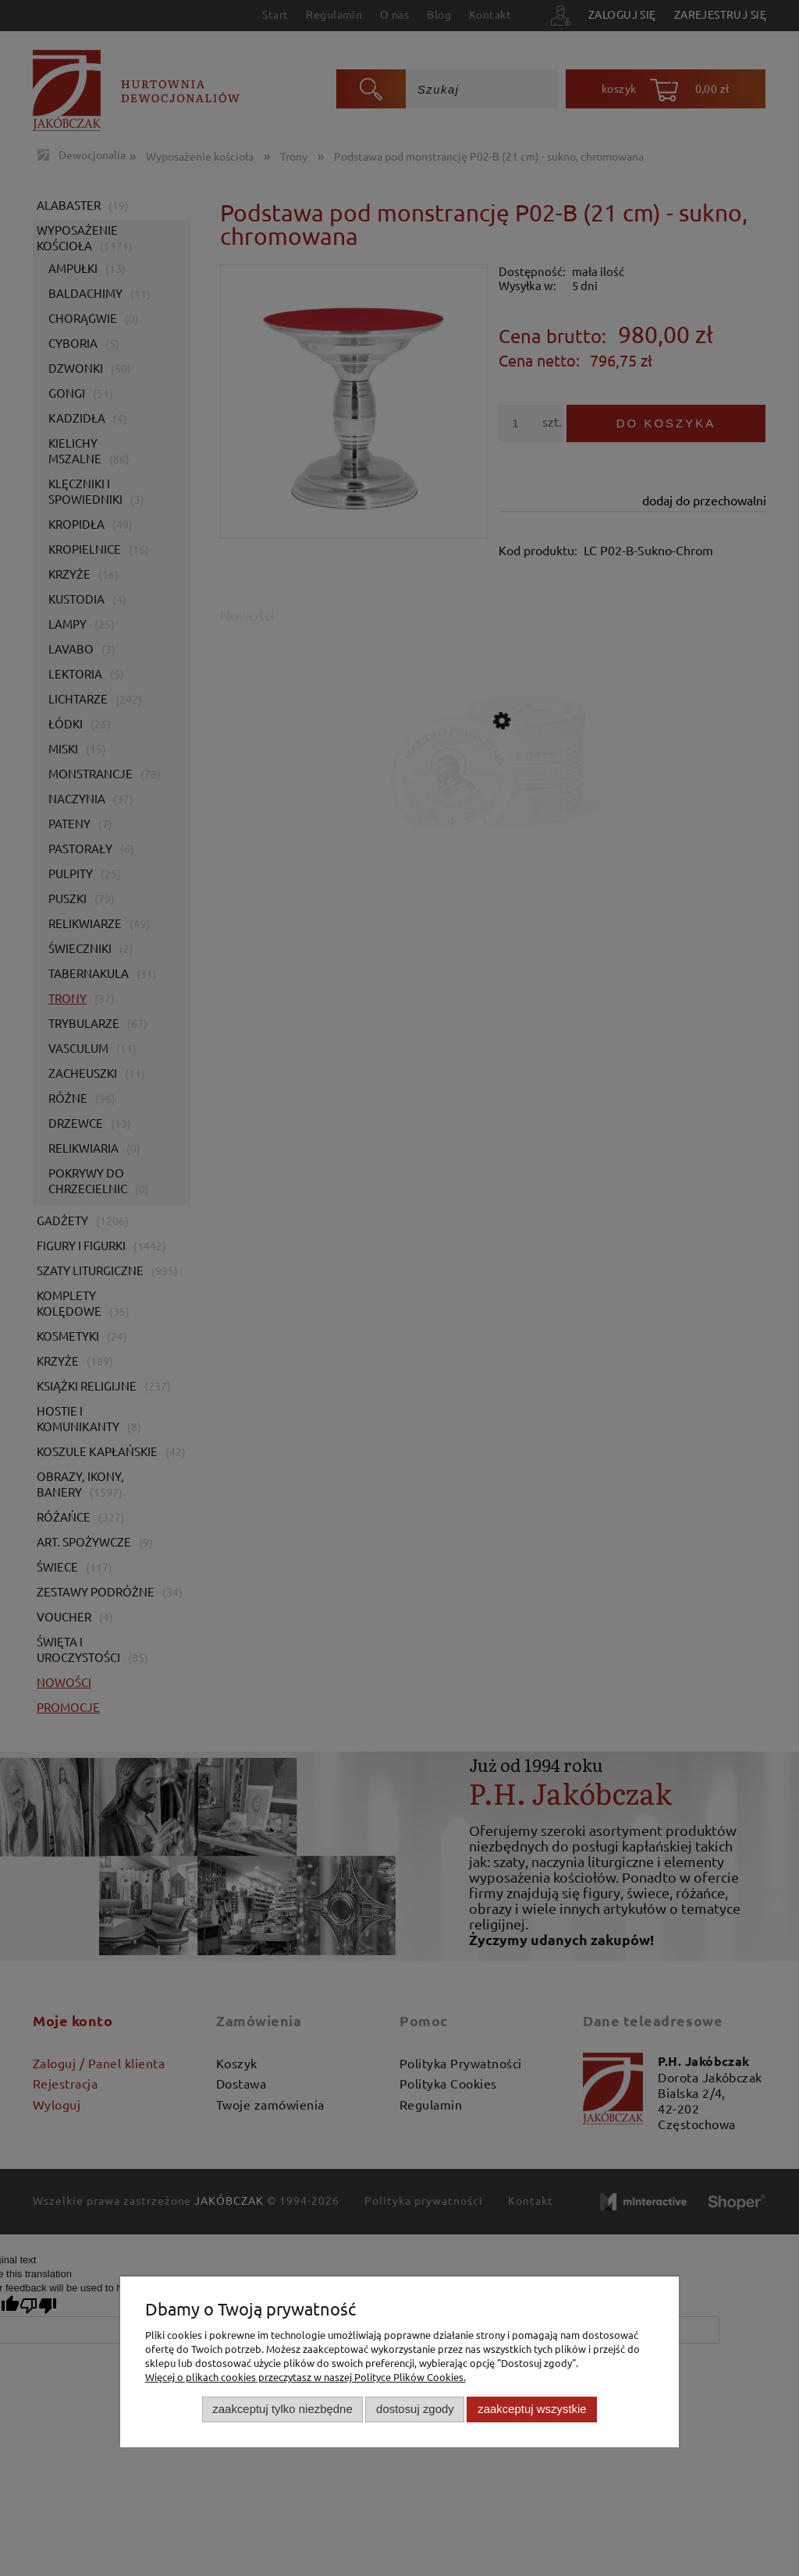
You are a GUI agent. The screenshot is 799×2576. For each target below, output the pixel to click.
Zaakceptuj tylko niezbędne (282, 2408)
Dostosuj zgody (415, 2408)
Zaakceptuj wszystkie (532, 2408)
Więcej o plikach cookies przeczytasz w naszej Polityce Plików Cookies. (305, 2376)
